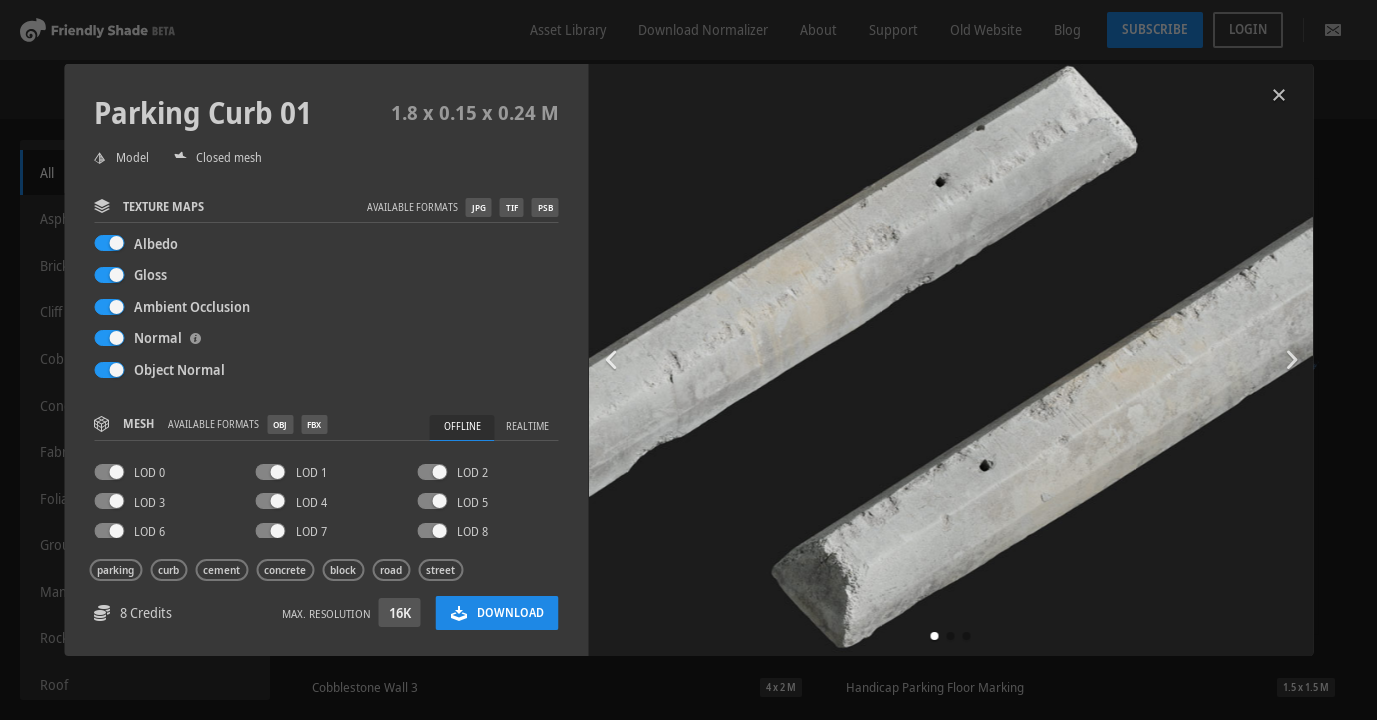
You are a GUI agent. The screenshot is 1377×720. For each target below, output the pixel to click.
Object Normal (179, 369)
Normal (167, 337)
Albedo (156, 243)
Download (497, 612)
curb (168, 570)
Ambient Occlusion (192, 306)
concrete (285, 570)
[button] (935, 636)
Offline (462, 426)
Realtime (527, 426)
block (343, 570)
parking (115, 570)
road (391, 570)
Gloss (150, 274)
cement (221, 570)
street (440, 570)
